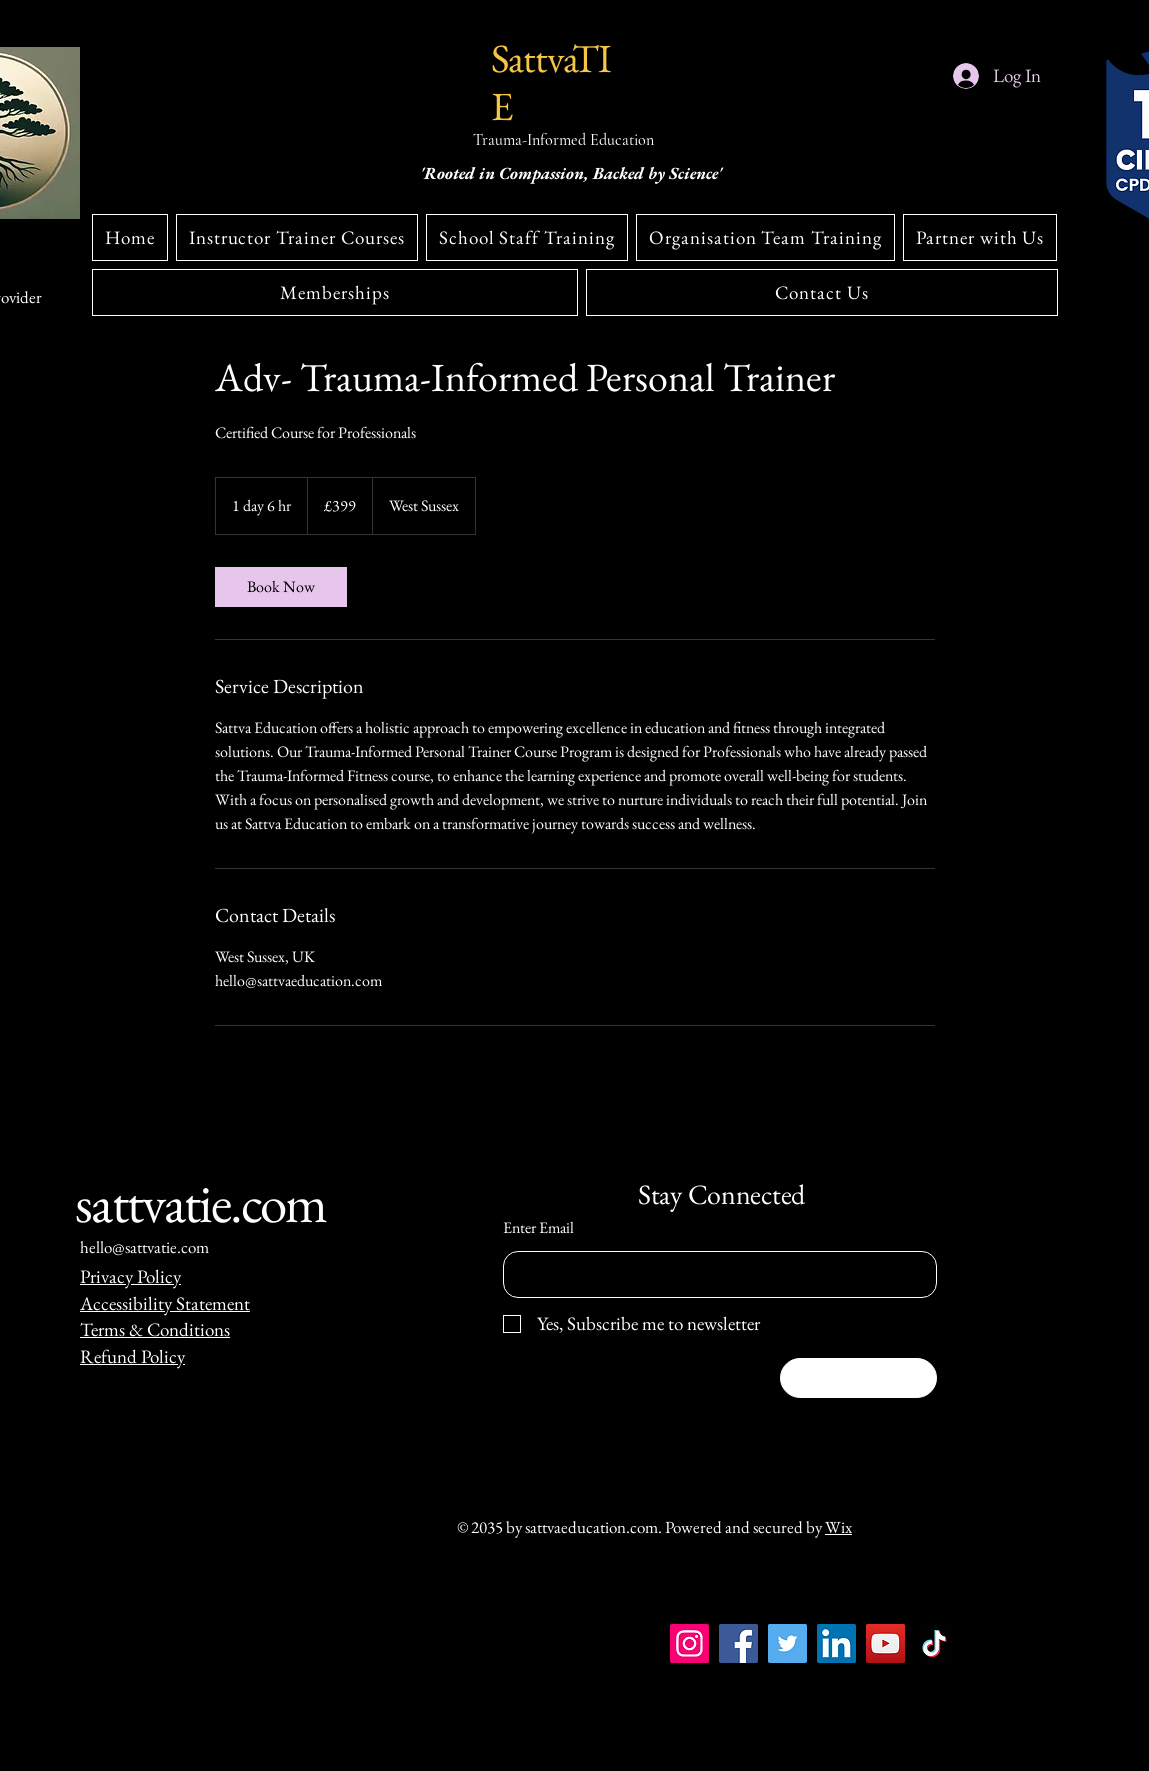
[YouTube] (885, 1643)
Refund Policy (132, 1356)
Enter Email (538, 1228)
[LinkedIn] (836, 1643)
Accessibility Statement (165, 1303)
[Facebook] (738, 1643)
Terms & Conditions (155, 1329)
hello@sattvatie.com (144, 1247)
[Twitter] (787, 1643)
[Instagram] (92, 1756)
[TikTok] (934, 1643)
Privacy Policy (130, 1276)
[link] (281, 587)
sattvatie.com (201, 1202)
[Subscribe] (858, 1378)
